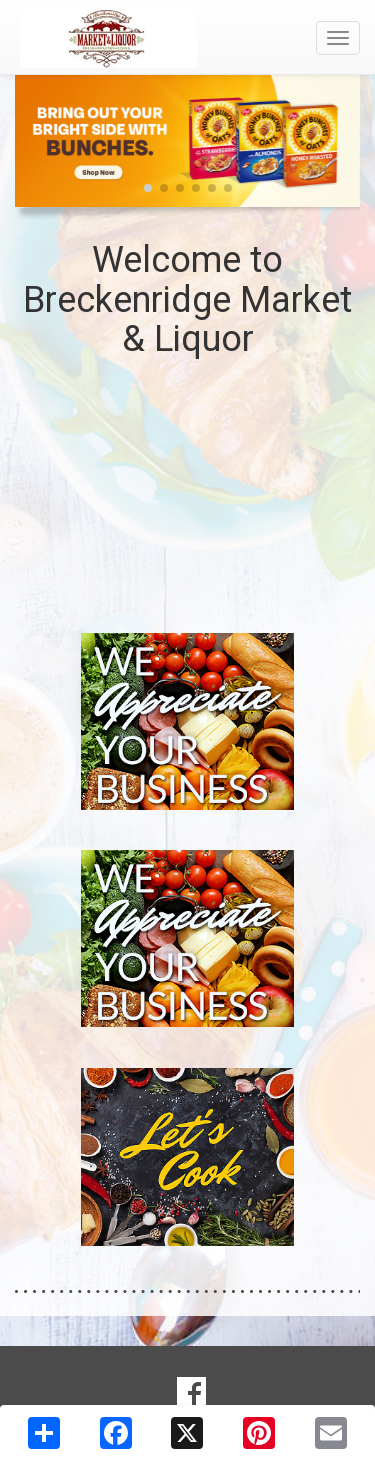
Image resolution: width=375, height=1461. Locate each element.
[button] (148, 188)
